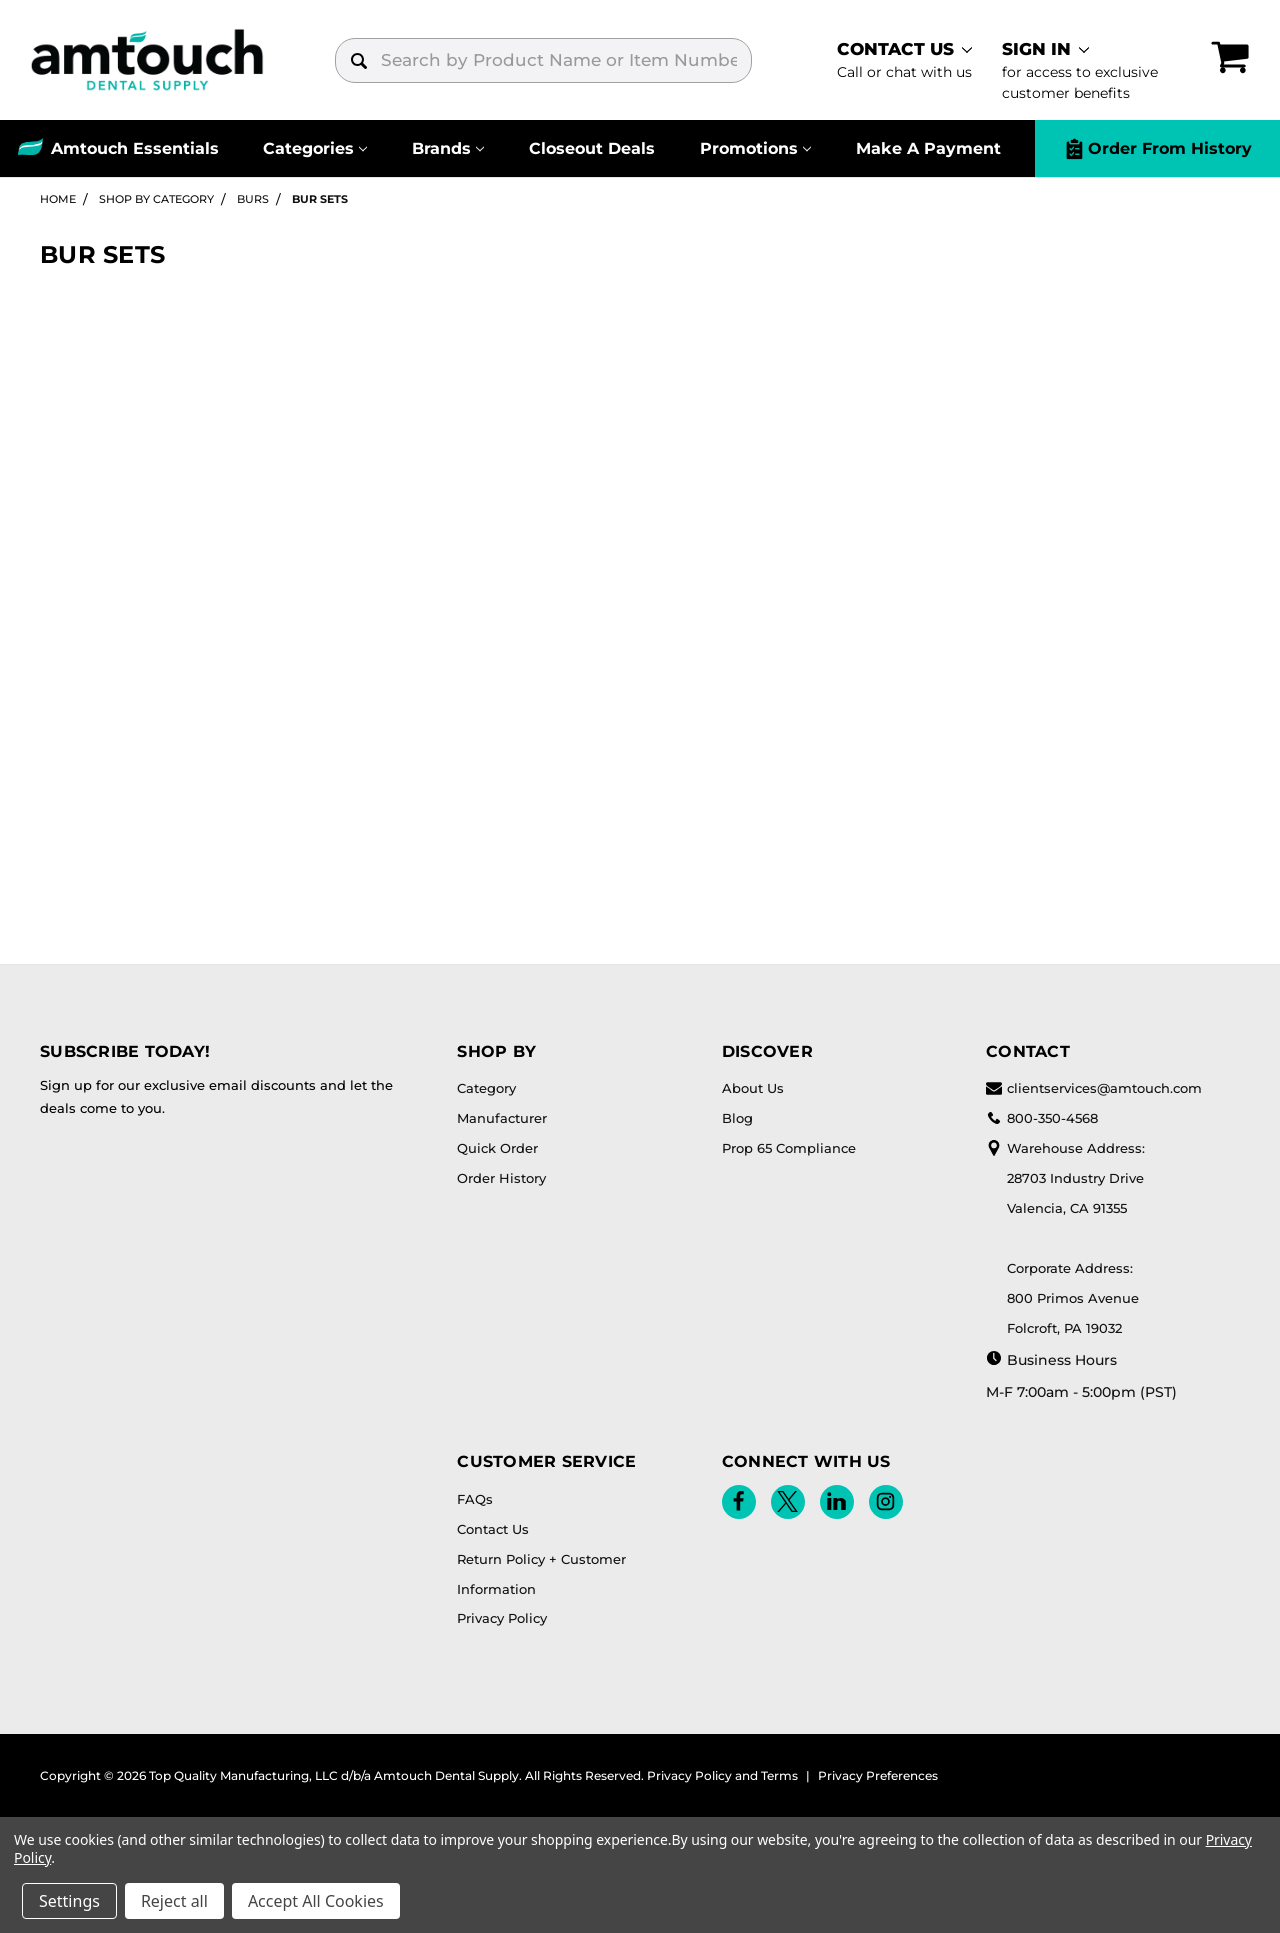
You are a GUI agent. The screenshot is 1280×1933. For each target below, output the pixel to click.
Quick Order (497, 1148)
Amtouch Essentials (135, 148)
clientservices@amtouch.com (1094, 1088)
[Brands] (448, 148)
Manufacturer (502, 1118)
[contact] (904, 60)
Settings (69, 1901)
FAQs (475, 1499)
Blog (737, 1118)
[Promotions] (755, 148)
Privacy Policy (502, 1618)
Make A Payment (928, 148)
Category (486, 1088)
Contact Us (493, 1529)
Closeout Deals (592, 148)
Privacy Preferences (878, 1775)
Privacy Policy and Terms (722, 1775)
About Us (753, 1088)
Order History (501, 1178)
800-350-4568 (1042, 1118)
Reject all (174, 1901)
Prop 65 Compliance (789, 1148)
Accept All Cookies (316, 1901)
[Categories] (315, 148)
